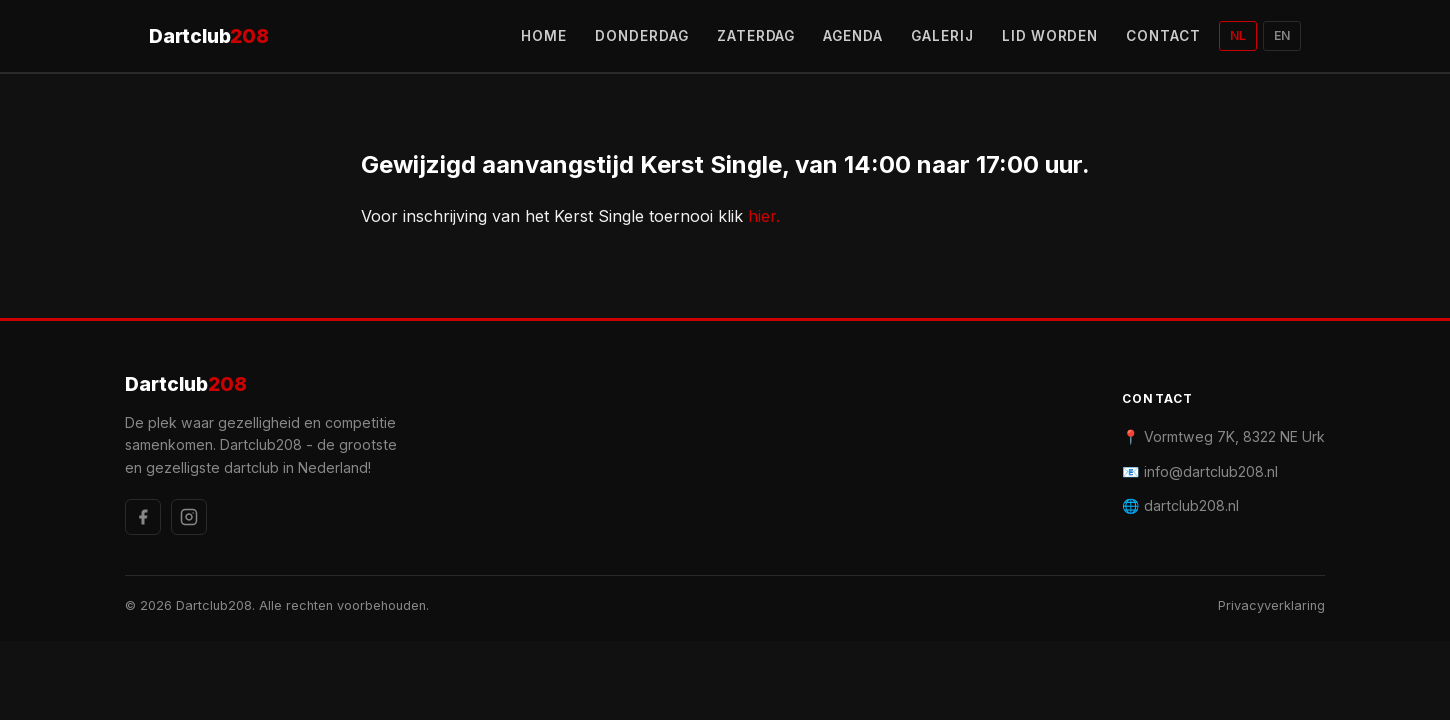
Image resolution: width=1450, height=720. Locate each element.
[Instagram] (189, 517)
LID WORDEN (1050, 36)
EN (1282, 35)
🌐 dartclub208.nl (1180, 505)
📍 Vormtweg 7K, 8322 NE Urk (1223, 436)
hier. (764, 216)
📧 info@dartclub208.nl (1200, 471)
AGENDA (853, 36)
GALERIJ (942, 36)
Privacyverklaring (1271, 605)
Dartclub (209, 36)
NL (1238, 35)
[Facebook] (143, 517)
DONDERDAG (642, 36)
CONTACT (1163, 36)
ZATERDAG (756, 36)
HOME (544, 36)
